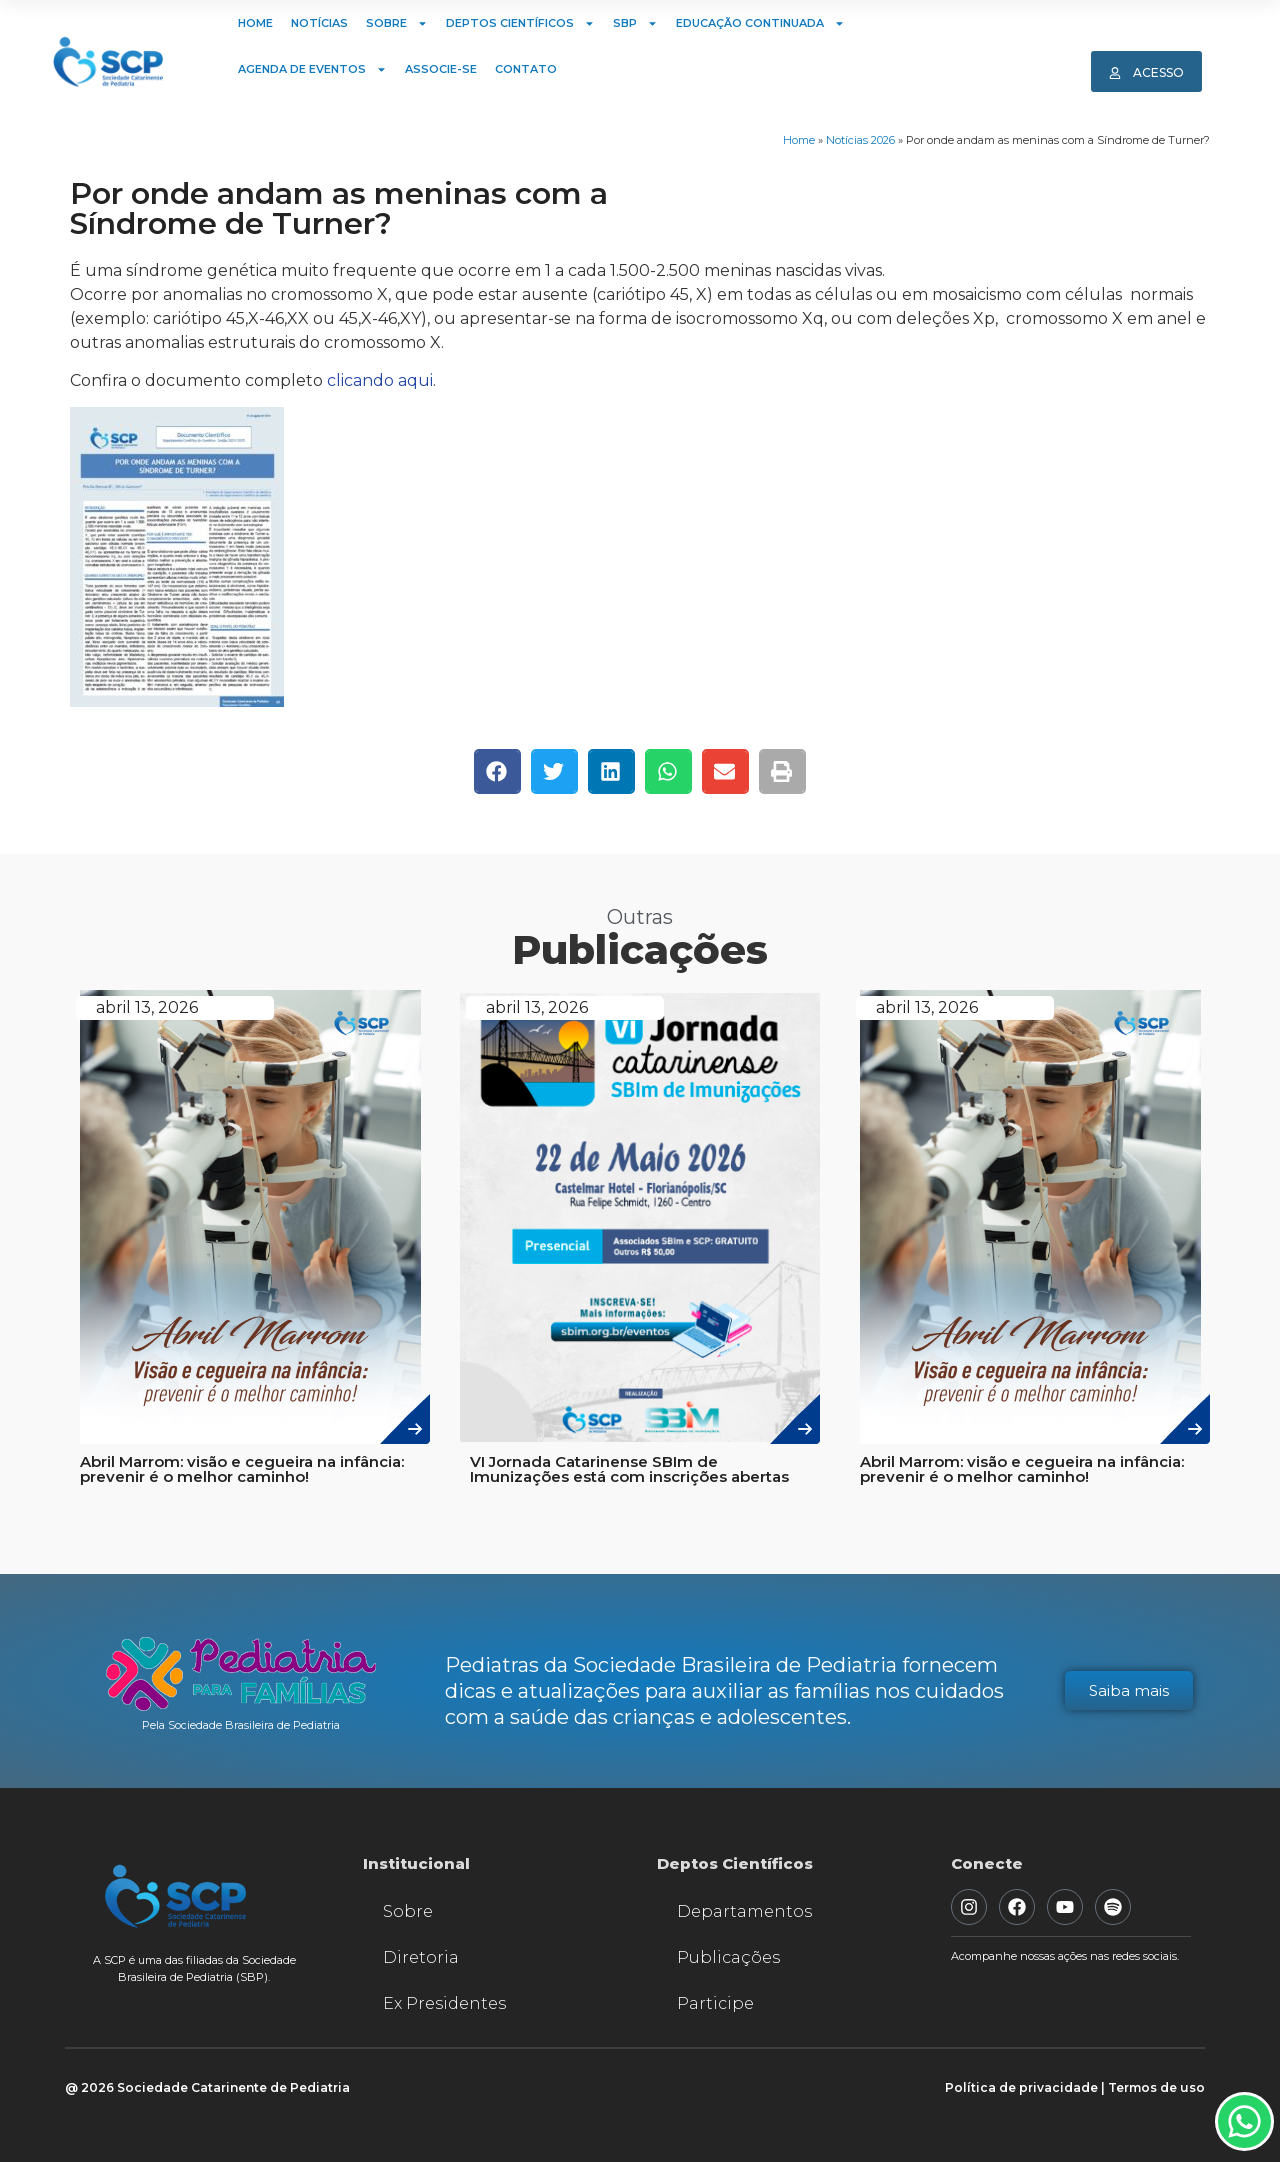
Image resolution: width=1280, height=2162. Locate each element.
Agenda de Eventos (312, 69)
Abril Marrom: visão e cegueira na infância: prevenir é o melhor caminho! (242, 1469)
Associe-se (441, 69)
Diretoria (421, 1957)
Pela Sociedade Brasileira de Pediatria (241, 1725)
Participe (715, 2003)
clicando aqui (380, 380)
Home (255, 23)
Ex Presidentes (444, 2003)
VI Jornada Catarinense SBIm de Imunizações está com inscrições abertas (629, 1469)
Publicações (728, 1957)
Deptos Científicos (520, 23)
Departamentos (744, 1911)
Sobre (397, 23)
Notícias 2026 (860, 140)
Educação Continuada (760, 23)
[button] (497, 771)
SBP (635, 23)
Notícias (319, 23)
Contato (526, 69)
